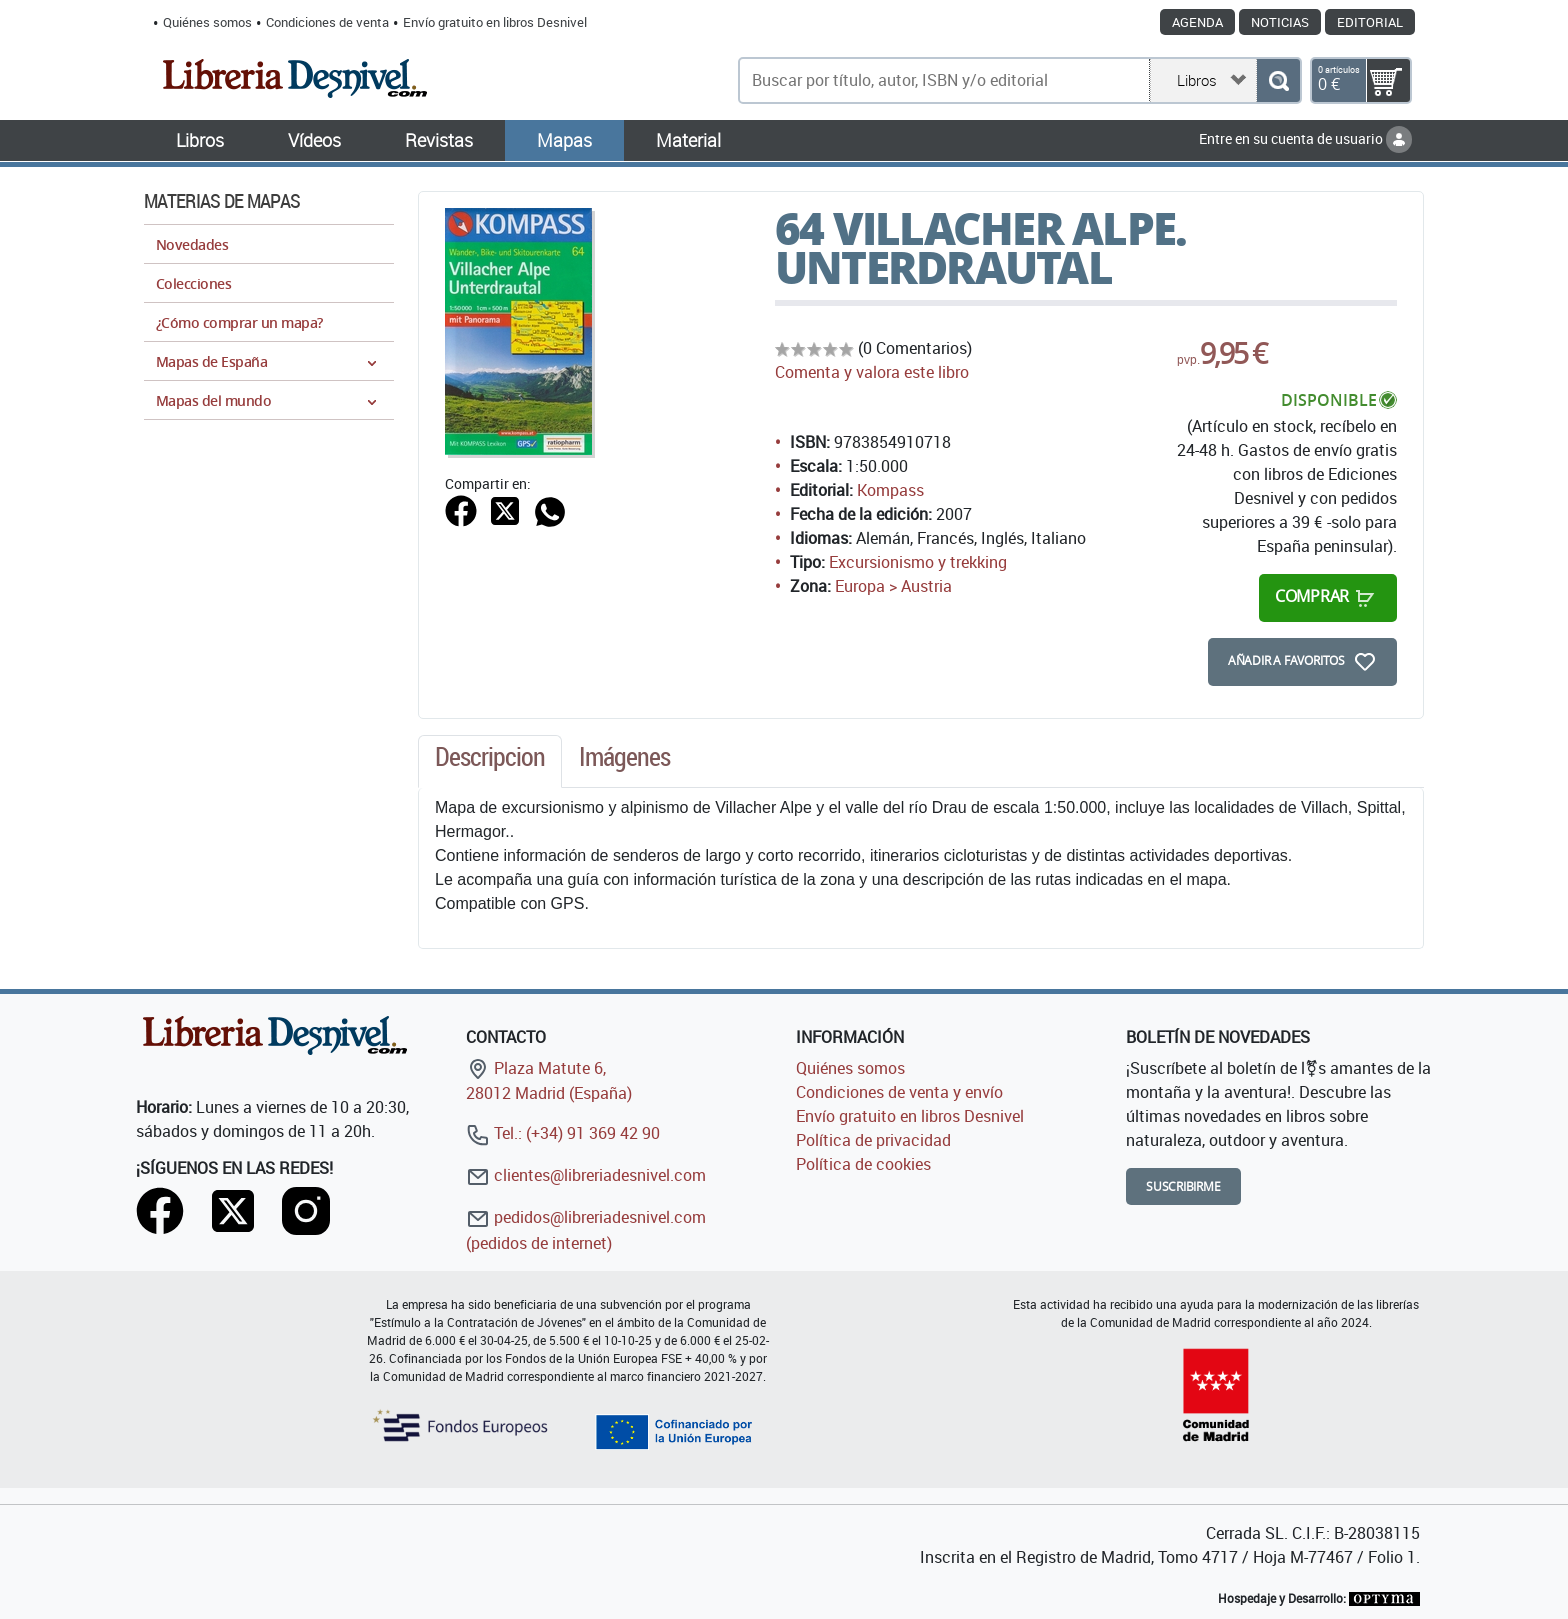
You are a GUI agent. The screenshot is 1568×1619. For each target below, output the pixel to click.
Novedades (192, 244)
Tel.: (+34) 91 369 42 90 (563, 1133)
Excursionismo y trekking (918, 562)
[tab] (490, 762)
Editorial (1370, 22)
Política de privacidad (873, 1140)
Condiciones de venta (327, 22)
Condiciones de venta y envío (899, 1092)
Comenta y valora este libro (872, 372)
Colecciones (193, 283)
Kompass (890, 490)
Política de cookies (863, 1164)
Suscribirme (1183, 1186)
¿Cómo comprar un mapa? (239, 322)
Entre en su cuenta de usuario (1305, 138)
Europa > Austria (893, 586)
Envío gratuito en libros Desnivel (495, 22)
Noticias (1280, 22)
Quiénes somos (207, 22)
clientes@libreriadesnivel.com (586, 1175)
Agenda (1197, 22)
